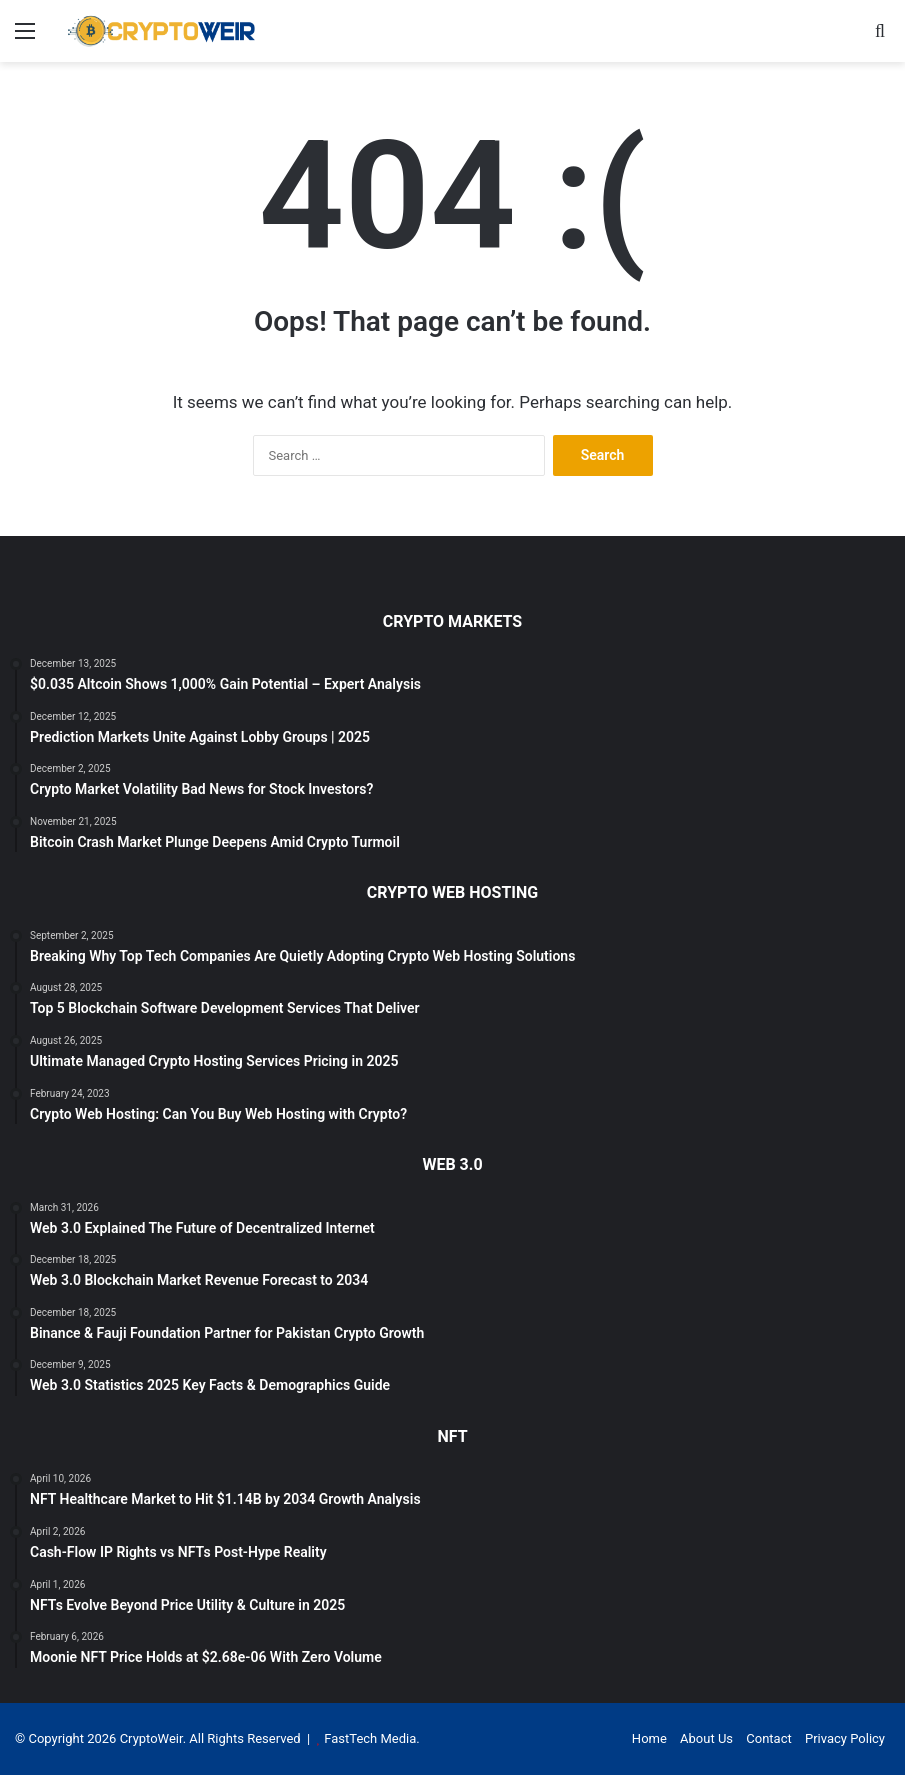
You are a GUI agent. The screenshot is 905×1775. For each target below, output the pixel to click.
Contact (768, 1738)
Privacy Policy (845, 1738)
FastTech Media (370, 1738)
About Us (706, 1738)
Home (649, 1738)
